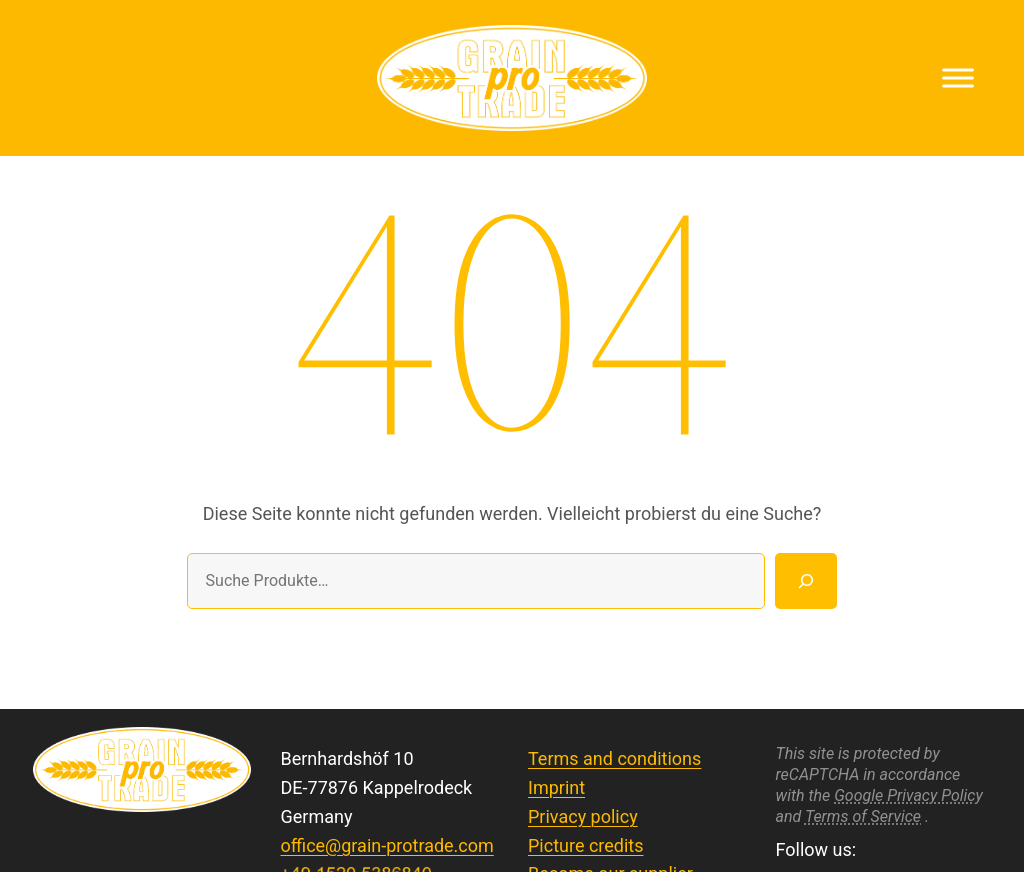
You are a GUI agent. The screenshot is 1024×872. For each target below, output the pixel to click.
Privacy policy (583, 816)
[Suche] (806, 581)
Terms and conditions (614, 758)
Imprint (556, 787)
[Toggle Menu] (958, 77)
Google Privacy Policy (908, 795)
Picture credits (586, 845)
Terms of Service (863, 816)
